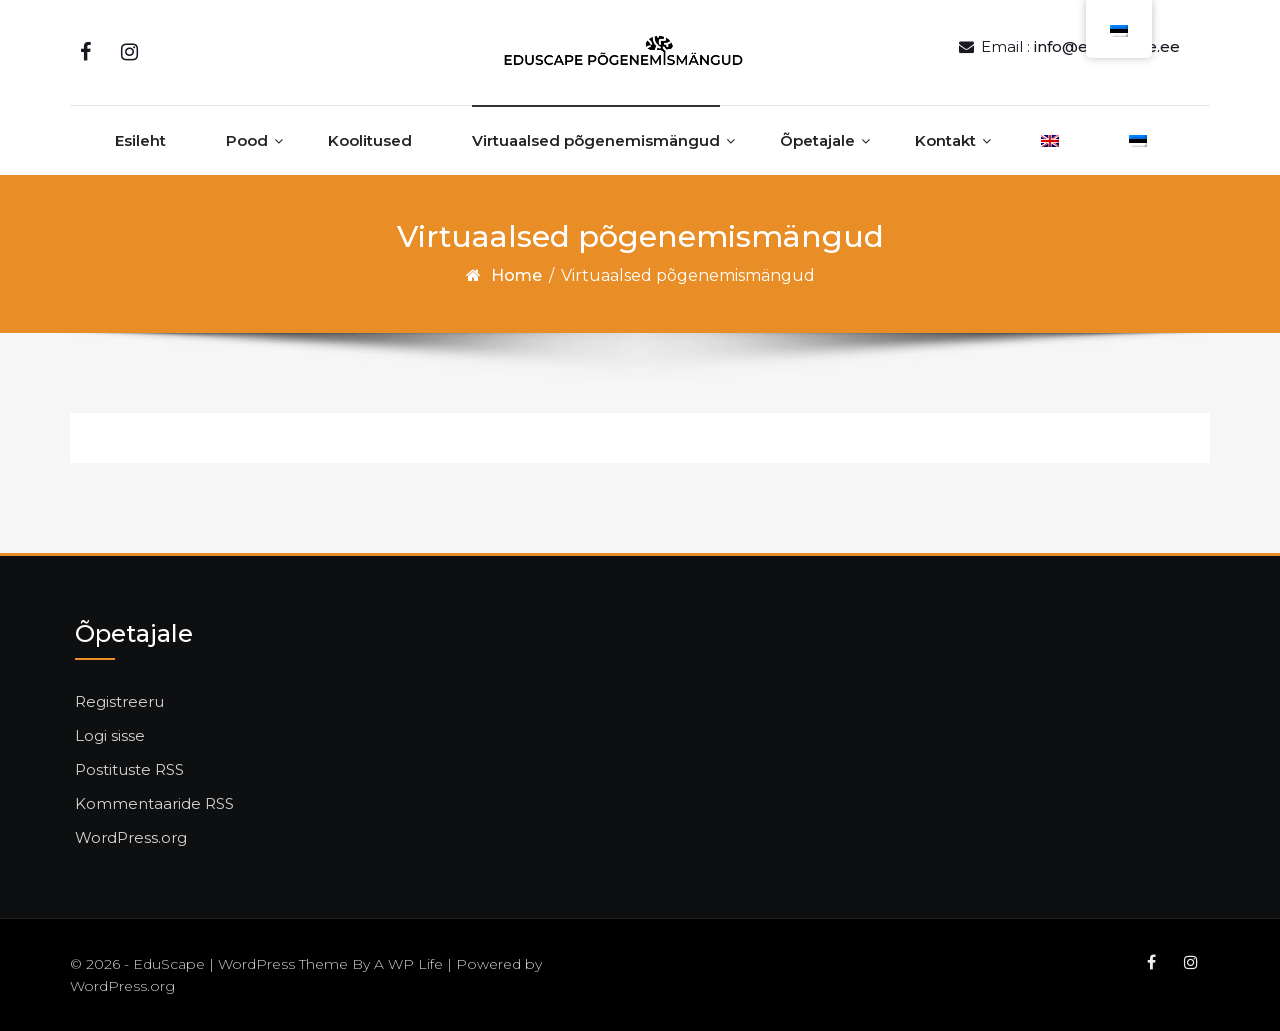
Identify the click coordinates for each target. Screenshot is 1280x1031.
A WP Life (408, 964)
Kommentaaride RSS (154, 803)
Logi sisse (110, 735)
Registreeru (119, 701)
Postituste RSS (129, 769)
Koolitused (370, 140)
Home (516, 275)
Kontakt (945, 140)
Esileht (140, 140)
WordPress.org (131, 837)
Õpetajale (817, 140)
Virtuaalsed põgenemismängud (596, 140)
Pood (247, 140)
